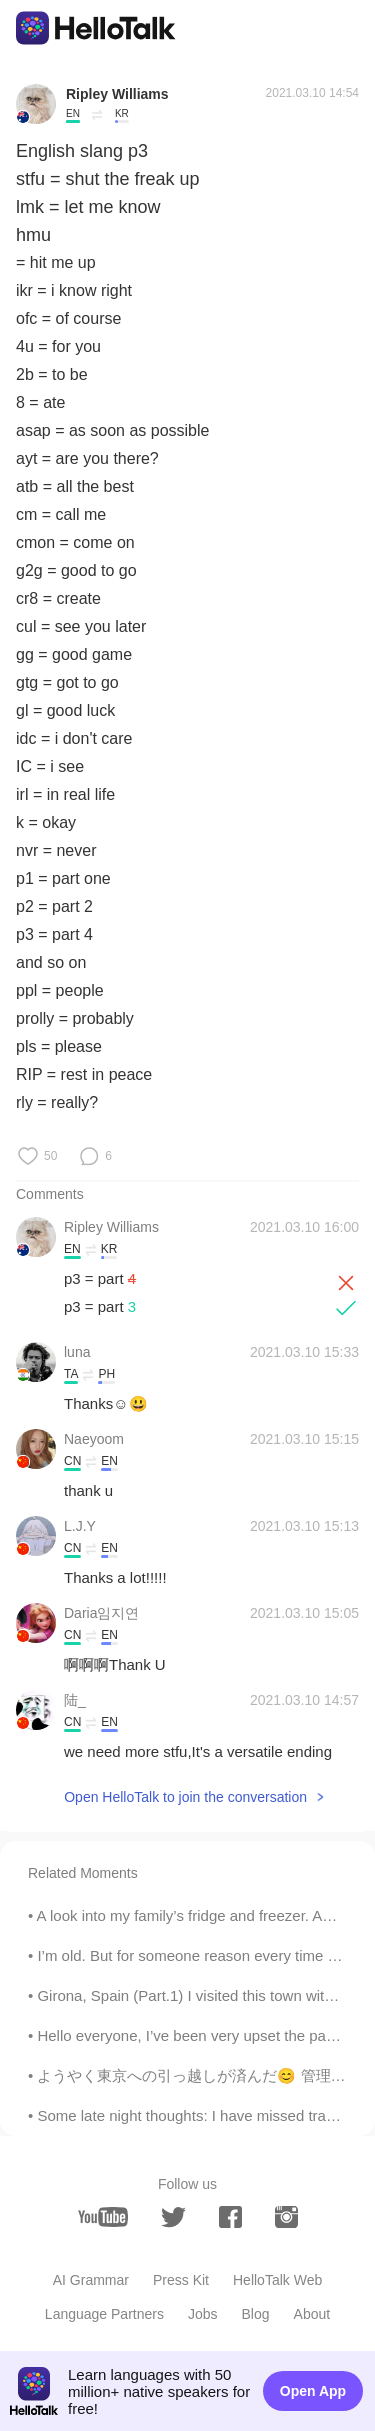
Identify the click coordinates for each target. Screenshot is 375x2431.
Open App (313, 2391)
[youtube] (103, 2217)
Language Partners (104, 2314)
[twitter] (173, 2217)
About (312, 2314)
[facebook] (230, 2217)
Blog (256, 2314)
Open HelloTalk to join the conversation (185, 1797)
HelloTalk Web (277, 2280)
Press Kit (181, 2280)
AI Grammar (91, 2280)
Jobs (203, 2314)
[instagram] (286, 2217)
